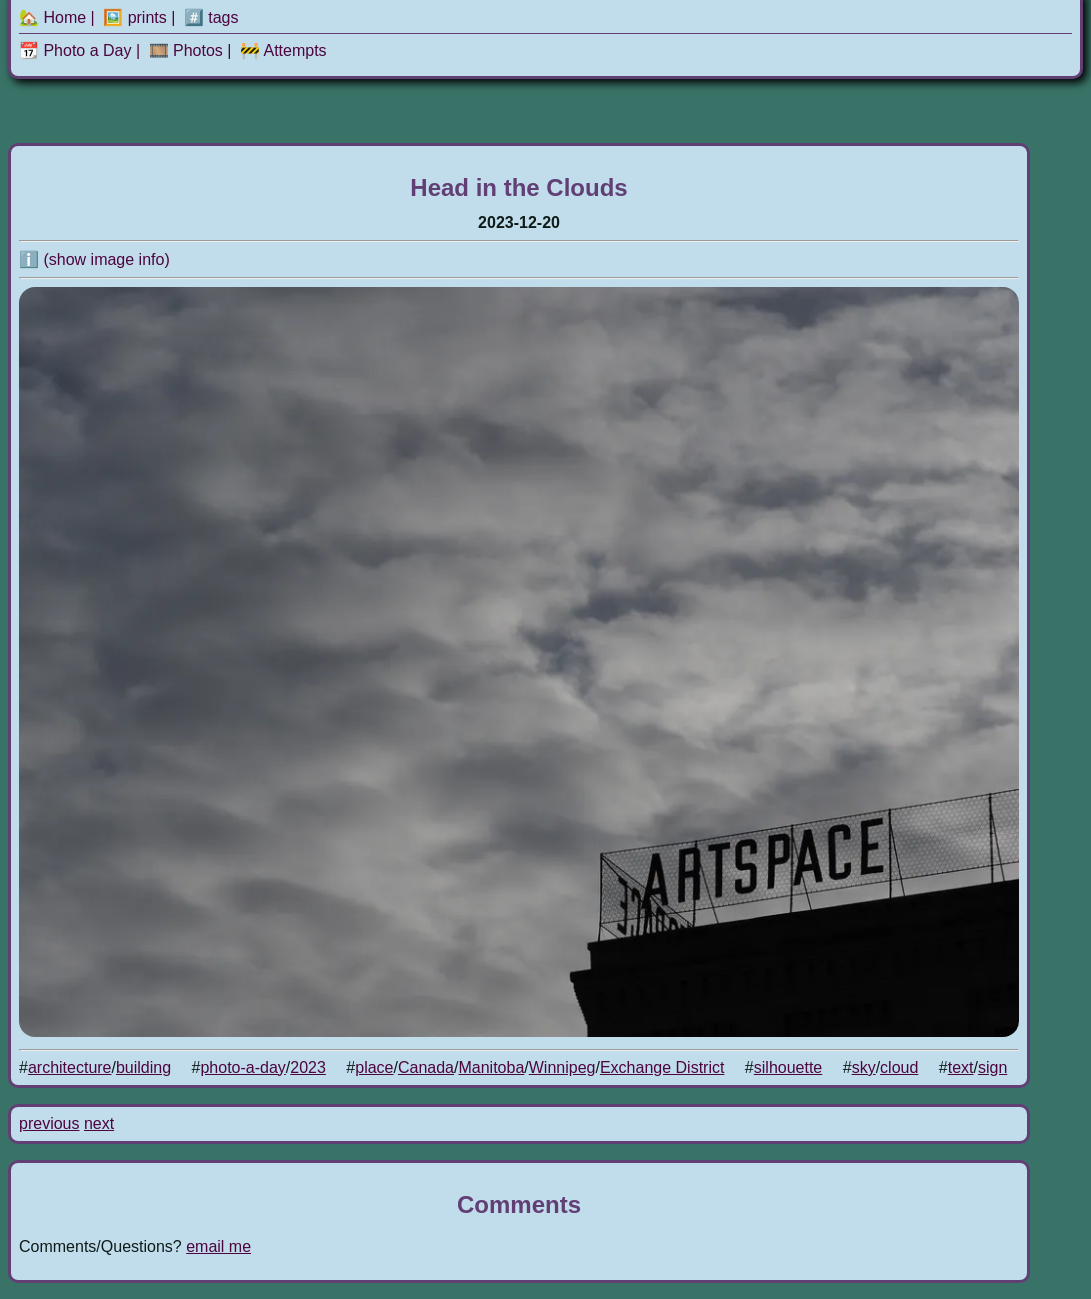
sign (992, 1067)
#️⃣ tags (211, 17)
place (374, 1067)
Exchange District (662, 1067)
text (961, 1067)
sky (864, 1067)
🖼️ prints (135, 17)
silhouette (788, 1067)
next (99, 1123)
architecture (70, 1067)
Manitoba (491, 1067)
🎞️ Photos (186, 50)
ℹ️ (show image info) (94, 259)
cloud (899, 1067)
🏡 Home (52, 17)
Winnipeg (562, 1067)
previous (49, 1123)
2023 (308, 1067)
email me (218, 1246)
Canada (426, 1067)
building (143, 1067)
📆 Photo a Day (75, 50)
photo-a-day (242, 1067)
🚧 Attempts (283, 50)
